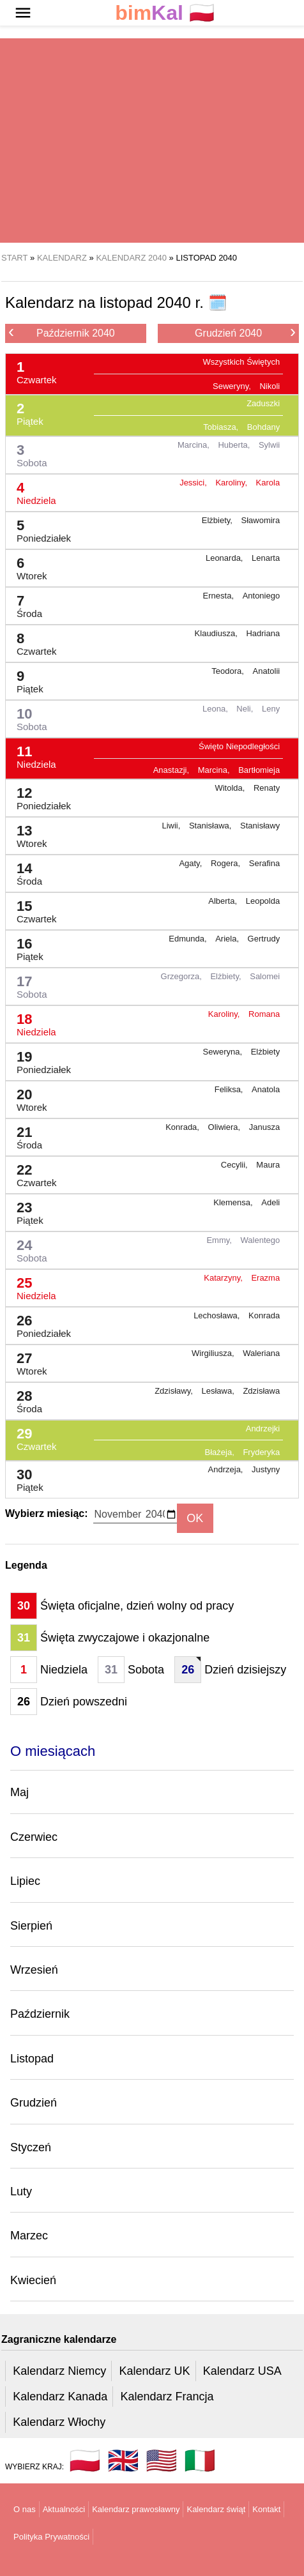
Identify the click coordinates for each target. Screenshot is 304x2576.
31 (23, 1637)
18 (31, 1021)
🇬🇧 (123, 2460)
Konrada (264, 1315)
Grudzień (33, 2102)
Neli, (245, 708)
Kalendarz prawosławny (135, 2509)
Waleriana (261, 1353)
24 (26, 1247)
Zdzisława (261, 1391)
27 (26, 1360)
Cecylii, (235, 1165)
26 (38, 1323)
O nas (24, 2509)
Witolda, (231, 788)
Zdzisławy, (175, 1391)
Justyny (266, 1469)
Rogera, (227, 863)
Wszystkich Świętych (241, 362)
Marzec (29, 2235)
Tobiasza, (222, 427)
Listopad (32, 2058)
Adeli (270, 1202)
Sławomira (260, 520)
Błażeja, (221, 1452)
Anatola (266, 1089)
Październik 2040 (61, 332)
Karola (268, 482)
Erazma (265, 1278)
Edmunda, (189, 938)
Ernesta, (219, 595)
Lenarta (266, 558)
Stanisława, (211, 825)
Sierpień (31, 1925)
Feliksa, (230, 1089)
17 (26, 984)
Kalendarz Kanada (60, 2396)
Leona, (216, 708)
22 (31, 1172)
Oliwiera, (225, 1127)
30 (24, 1477)
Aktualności (64, 2509)
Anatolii (266, 671)
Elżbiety (265, 1051)
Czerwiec (33, 1837)
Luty (21, 2191)
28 (24, 1398)
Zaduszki (263, 403)
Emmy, (220, 1240)
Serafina (264, 863)
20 (26, 1097)
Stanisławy (260, 825)
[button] (23, 13)
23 (24, 1210)
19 (38, 1059)
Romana (264, 1014)
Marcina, (194, 445)
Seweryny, (233, 386)
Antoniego (261, 595)
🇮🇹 (200, 2460)
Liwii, (172, 825)
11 (31, 754)
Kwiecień (33, 2280)
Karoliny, (232, 482)
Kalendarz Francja (167, 2396)
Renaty (267, 788)
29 (31, 1436)
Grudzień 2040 (245, 332)
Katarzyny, (224, 1278)
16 (24, 946)
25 (31, 1285)
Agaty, (191, 863)
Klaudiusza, (217, 633)
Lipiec (25, 1881)
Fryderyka (261, 1452)
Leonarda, (225, 558)
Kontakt (266, 2509)
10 (26, 716)
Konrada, (183, 1127)
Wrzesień (34, 1969)
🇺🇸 (162, 2460)
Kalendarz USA (242, 2371)
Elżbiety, (218, 520)
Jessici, (194, 482)
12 (38, 795)
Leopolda (263, 901)
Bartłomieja (259, 770)
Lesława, (218, 1391)
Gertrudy (264, 938)
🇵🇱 (165, 13)
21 (24, 1134)
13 (26, 833)
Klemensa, (234, 1202)
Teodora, (228, 671)
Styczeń (30, 2147)
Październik (40, 2014)
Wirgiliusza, (214, 1353)
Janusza (264, 1127)
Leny (271, 708)
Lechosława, (218, 1315)
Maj (19, 1792)
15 (31, 908)
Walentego (260, 1240)
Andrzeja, (227, 1469)
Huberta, (235, 445)
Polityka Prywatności (51, 2537)
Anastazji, (172, 770)
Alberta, (223, 901)
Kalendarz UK (154, 2371)
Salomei (265, 976)
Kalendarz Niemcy (59, 2371)
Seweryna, (224, 1051)
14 (24, 870)
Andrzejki (263, 1428)
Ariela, (228, 938)
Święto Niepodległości (239, 746)
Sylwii (269, 445)
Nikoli (269, 386)
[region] (152, 140)
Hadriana (263, 633)
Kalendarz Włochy (59, 2422)
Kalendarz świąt (215, 2509)
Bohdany (263, 427)
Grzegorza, (182, 976)
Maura (268, 1165)
